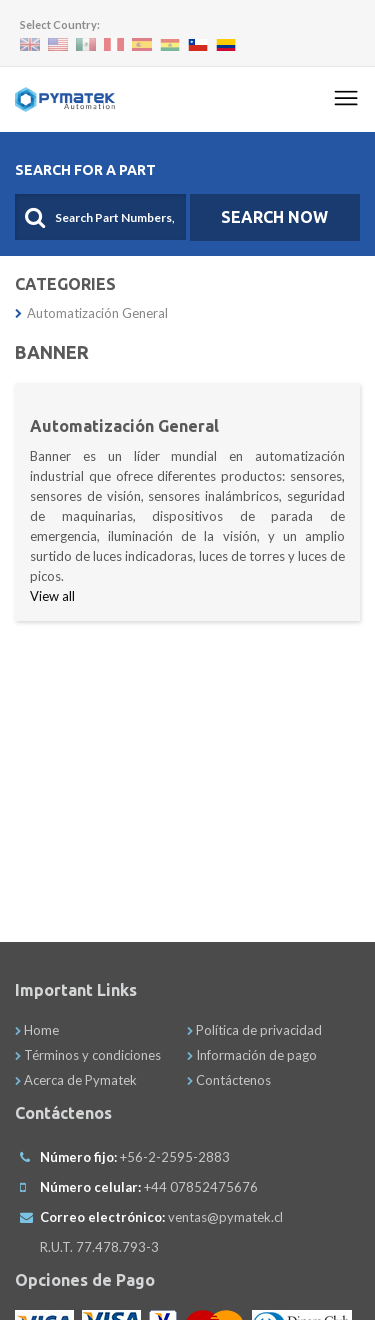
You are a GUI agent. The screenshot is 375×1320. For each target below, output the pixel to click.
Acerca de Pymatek (76, 1080)
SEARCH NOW (274, 217)
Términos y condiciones (88, 1055)
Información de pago (252, 1055)
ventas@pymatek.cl (225, 1217)
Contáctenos (229, 1080)
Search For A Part (85, 170)
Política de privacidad (254, 1030)
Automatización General (91, 313)
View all (52, 596)
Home (37, 1030)
